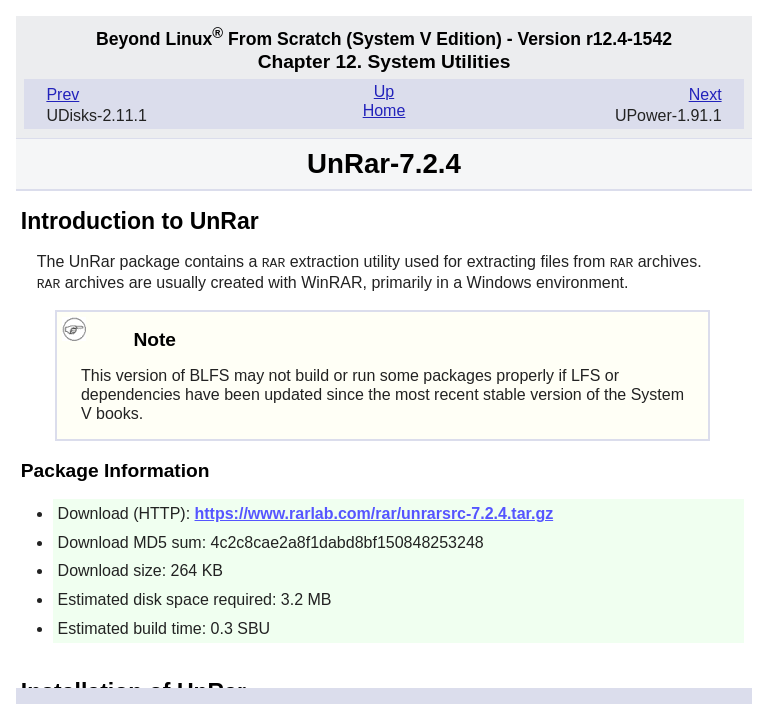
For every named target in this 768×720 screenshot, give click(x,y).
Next (705, 94)
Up (384, 91)
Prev (62, 94)
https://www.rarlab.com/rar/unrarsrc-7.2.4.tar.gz (374, 511)
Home (384, 110)
